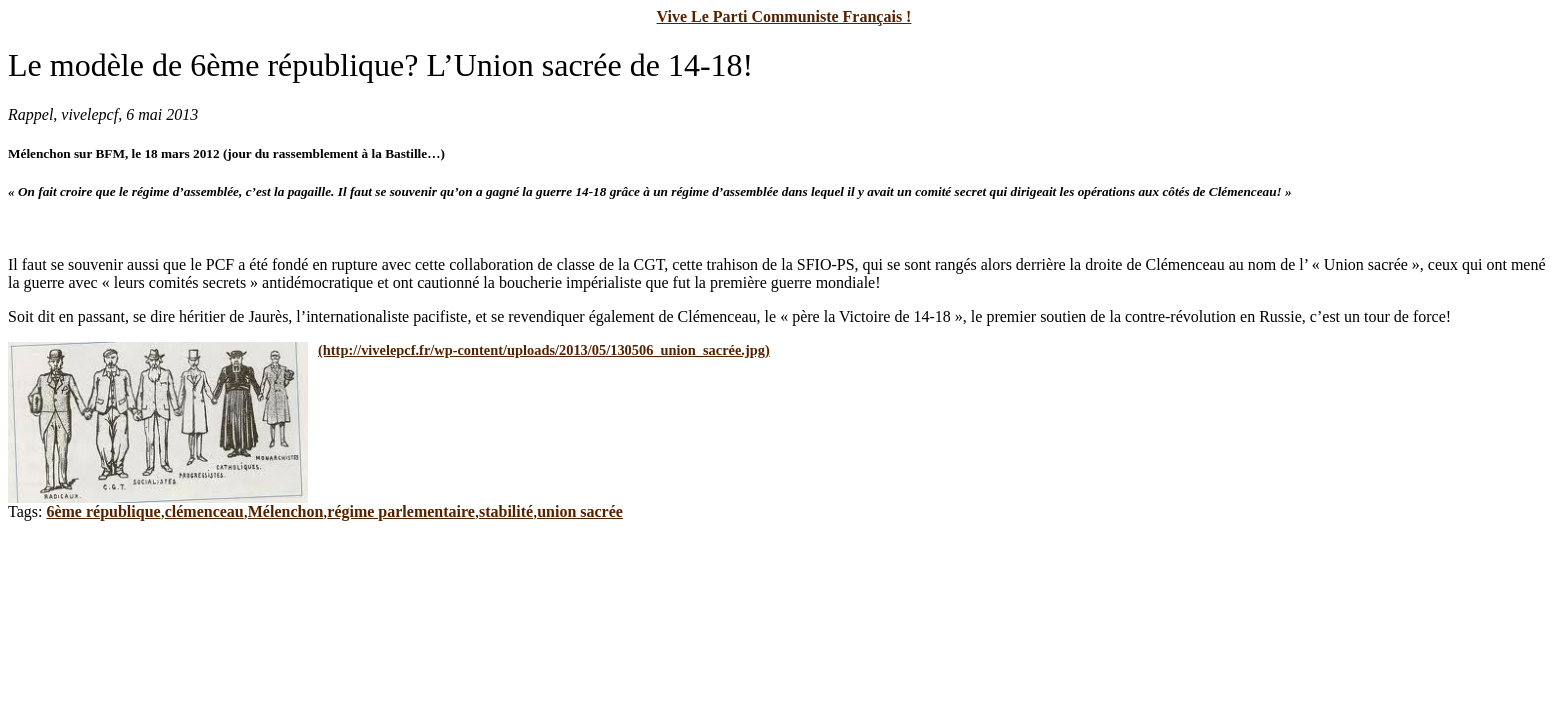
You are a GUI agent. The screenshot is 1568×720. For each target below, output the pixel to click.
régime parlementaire (401, 511)
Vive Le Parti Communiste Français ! (784, 16)
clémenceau (204, 511)
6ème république (103, 511)
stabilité (506, 511)
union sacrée (580, 511)
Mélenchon (286, 511)
